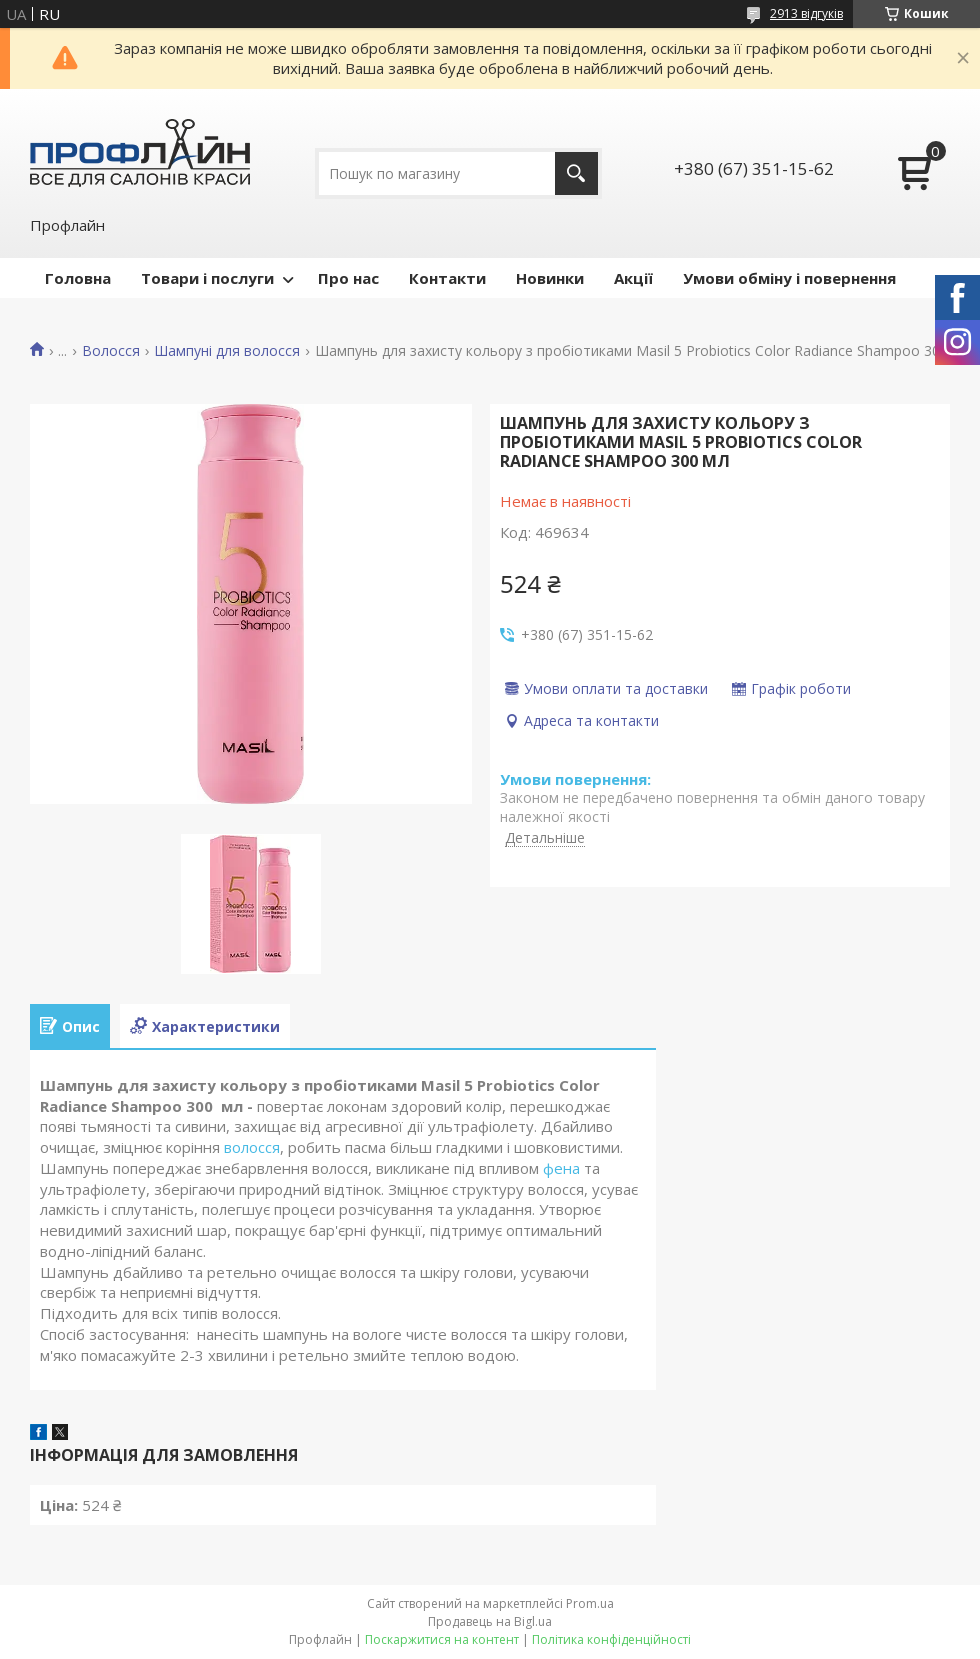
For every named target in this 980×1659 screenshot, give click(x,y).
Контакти (447, 278)
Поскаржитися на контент (442, 1639)
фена (561, 1168)
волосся (252, 1147)
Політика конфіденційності (611, 1639)
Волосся (111, 351)
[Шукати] (576, 173)
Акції (633, 278)
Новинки (550, 278)
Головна (78, 278)
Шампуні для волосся (227, 351)
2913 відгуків (806, 13)
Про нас (348, 278)
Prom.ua (590, 1603)
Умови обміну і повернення (789, 278)
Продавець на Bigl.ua (490, 1621)
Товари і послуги (207, 278)
